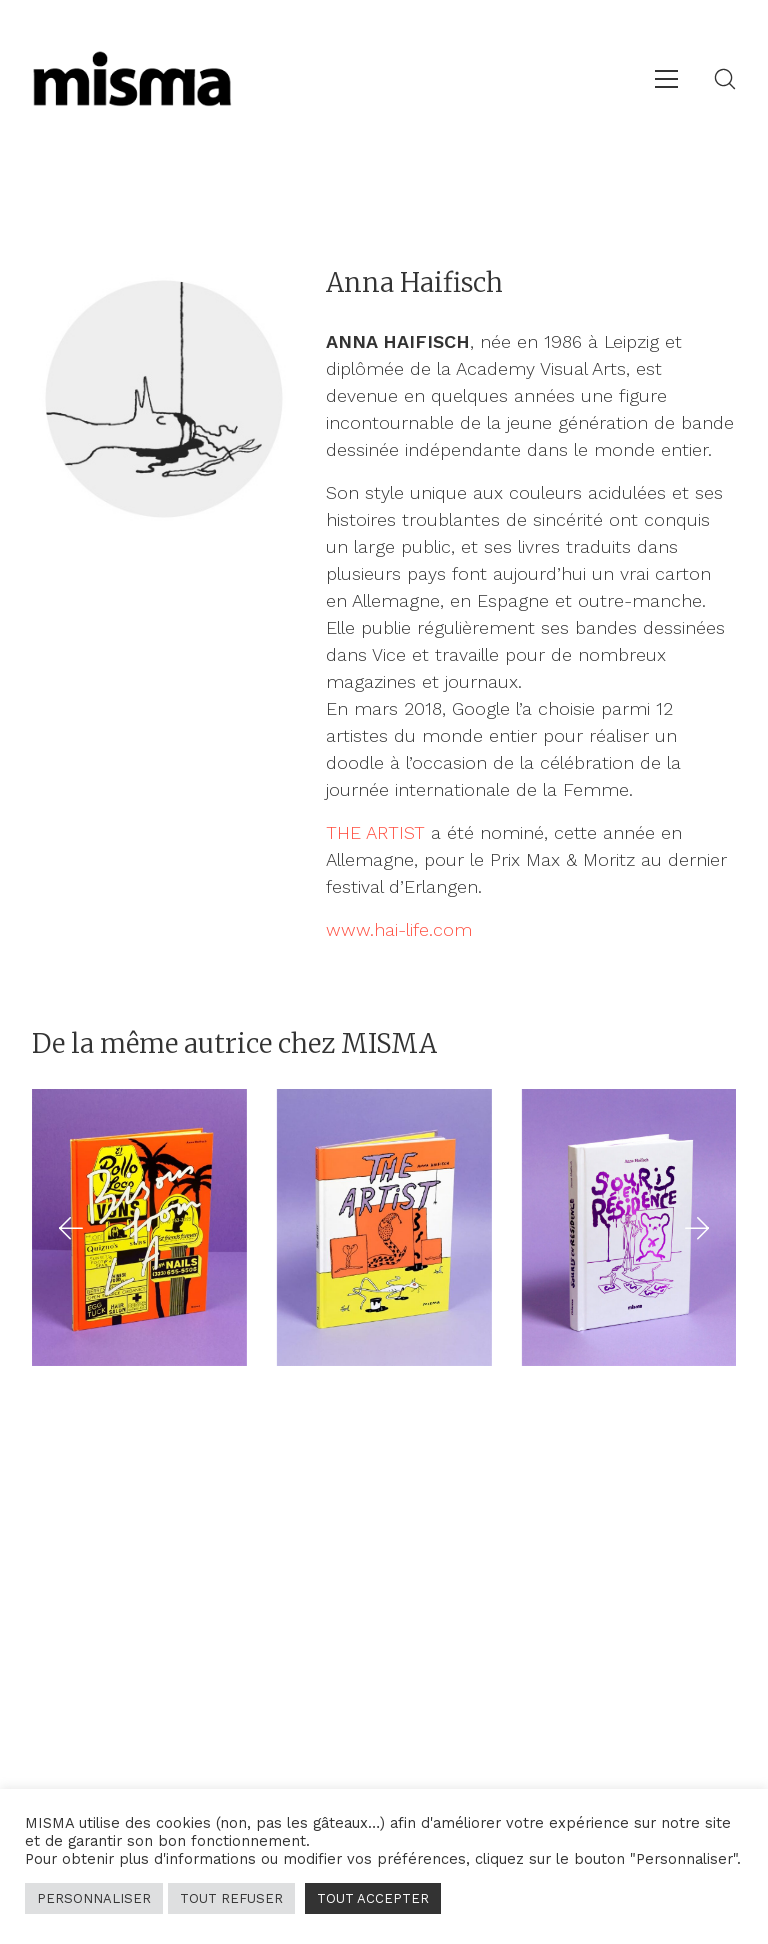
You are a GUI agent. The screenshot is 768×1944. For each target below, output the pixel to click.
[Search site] (725, 79)
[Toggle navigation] (666, 79)
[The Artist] (384, 1227)
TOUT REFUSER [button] (231, 1898)
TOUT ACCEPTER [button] (373, 1898)
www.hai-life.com (399, 929)
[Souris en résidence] (629, 1227)
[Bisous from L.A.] (139, 1227)
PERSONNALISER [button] (94, 1898)
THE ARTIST (375, 832)
